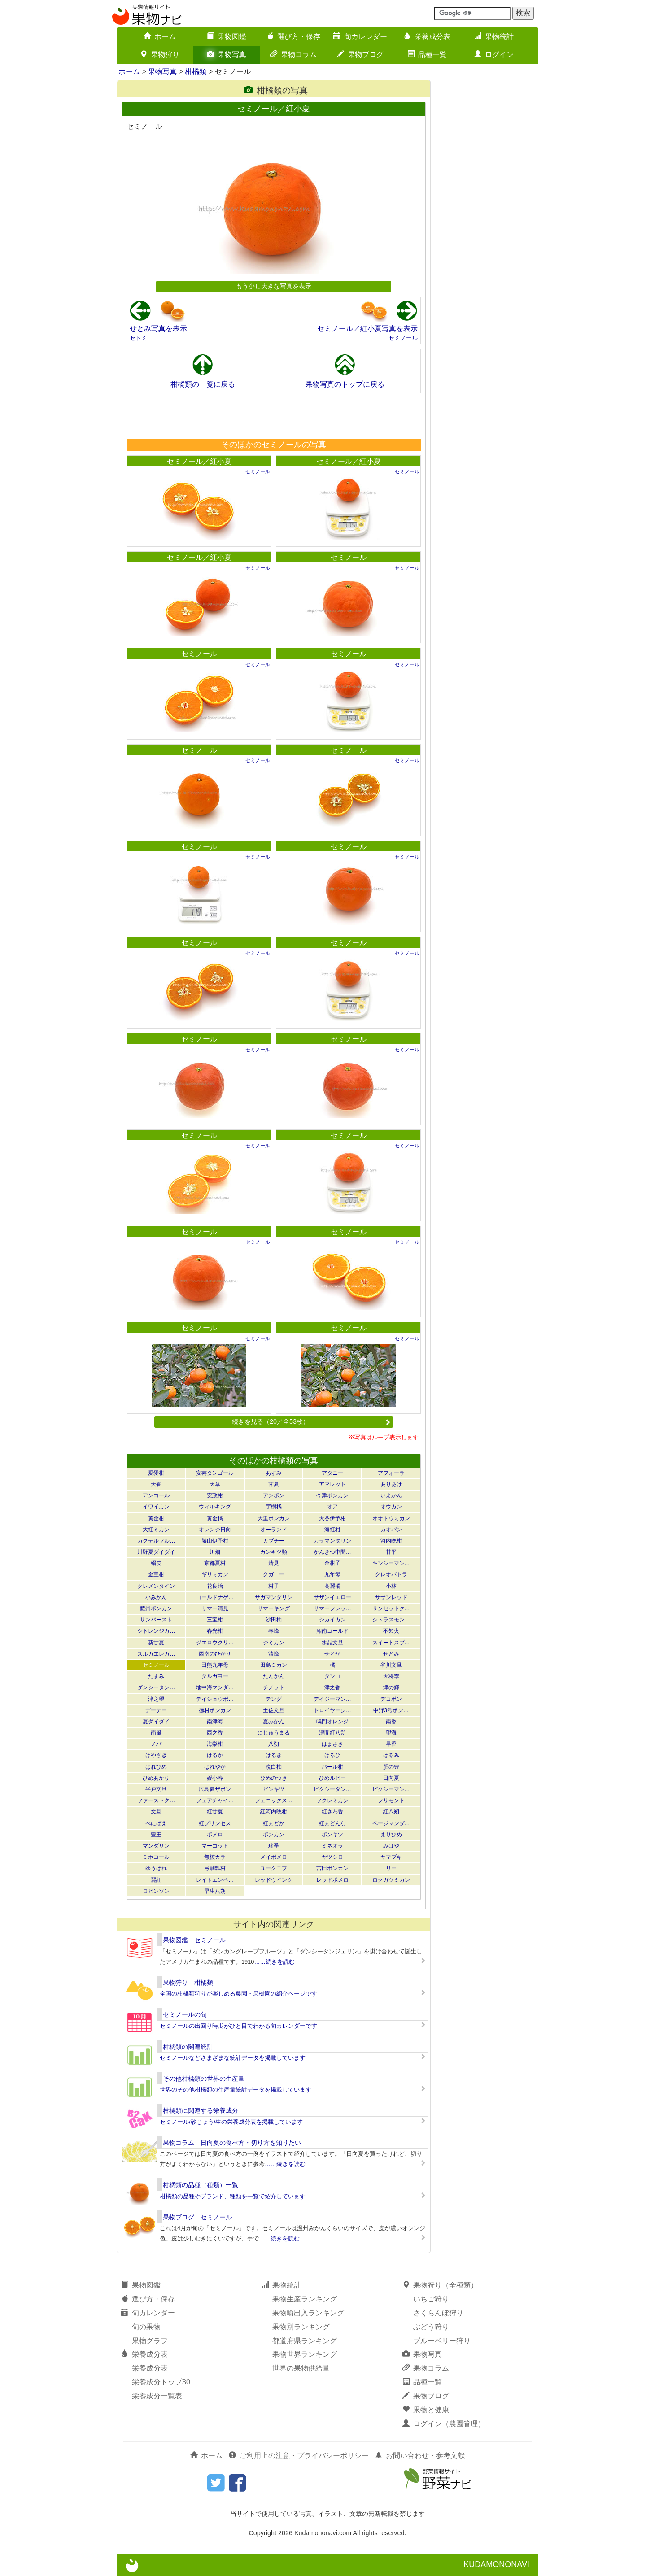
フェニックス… (273, 1800)
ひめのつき (273, 1778)
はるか (215, 1755)
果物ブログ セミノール (197, 2217)
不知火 (391, 1631)
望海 (391, 1733)
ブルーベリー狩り (442, 2341)
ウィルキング (215, 1507)
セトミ (138, 338)
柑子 (273, 1586)
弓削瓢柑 (215, 1868)
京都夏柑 (215, 1563)
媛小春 (215, 1778)
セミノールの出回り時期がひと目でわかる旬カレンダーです (238, 2025)
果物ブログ (360, 54)
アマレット (332, 1484)
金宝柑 (156, 1574)
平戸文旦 (156, 1789)
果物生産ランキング (304, 2299)
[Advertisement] (273, 415)
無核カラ (215, 1857)
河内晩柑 (391, 1541)
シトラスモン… (391, 1620)
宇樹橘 (274, 1507)
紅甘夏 (215, 1812)
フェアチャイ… (215, 1800)
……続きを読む (274, 1961)
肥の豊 (391, 1767)
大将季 (391, 1676)
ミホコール (156, 1857)
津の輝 (391, 1687)
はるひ (332, 1755)
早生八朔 (215, 1891)
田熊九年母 (214, 1665)
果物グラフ (150, 2341)
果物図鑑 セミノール (194, 1940)
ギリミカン (214, 1574)
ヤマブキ (391, 1857)
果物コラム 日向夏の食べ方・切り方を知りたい (232, 2142)
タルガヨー (214, 1676)
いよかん (391, 1495)
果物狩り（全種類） (440, 2285)
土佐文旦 (273, 1710)
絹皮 (156, 1563)
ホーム (160, 36)
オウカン (391, 1507)
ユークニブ (273, 1868)
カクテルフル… (156, 1541)
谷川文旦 (391, 1665)
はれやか (215, 1767)
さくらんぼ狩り (438, 2313)
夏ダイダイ (156, 1721)
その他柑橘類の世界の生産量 (203, 2078)
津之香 (332, 1687)
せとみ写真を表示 (158, 328)
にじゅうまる (274, 1733)
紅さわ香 (332, 1812)
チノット (273, 1687)
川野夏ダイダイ (156, 1552)
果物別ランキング (301, 2327)
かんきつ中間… (332, 1552)
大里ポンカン (274, 1518)
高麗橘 (332, 1586)
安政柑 (215, 1495)
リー (391, 1868)
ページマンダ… (391, 1823)
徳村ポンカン (215, 1710)
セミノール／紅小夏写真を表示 (367, 328)
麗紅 (156, 1880)
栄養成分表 (427, 36)
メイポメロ (273, 1857)
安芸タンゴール (215, 1473)
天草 (215, 1484)
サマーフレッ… (332, 1608)
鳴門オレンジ (332, 1721)
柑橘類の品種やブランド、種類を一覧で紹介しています (233, 2196)
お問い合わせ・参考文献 (420, 2455)
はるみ (391, 1755)
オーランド (273, 1529)
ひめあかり (156, 1778)
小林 (391, 1586)
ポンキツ (332, 1834)
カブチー (273, 1541)
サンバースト (156, 1620)
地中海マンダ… (215, 1687)
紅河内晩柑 (273, 1812)
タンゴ (332, 1676)
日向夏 (391, 1778)
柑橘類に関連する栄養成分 (200, 2110)
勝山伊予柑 (214, 1541)
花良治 (215, 1586)
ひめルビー (332, 1778)
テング (274, 1699)
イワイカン (156, 1507)
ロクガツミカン (391, 1880)
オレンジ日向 (215, 1529)
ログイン (494, 54)
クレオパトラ (391, 1574)
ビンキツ (273, 1789)
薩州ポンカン (156, 1608)
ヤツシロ (332, 1857)
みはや (391, 1846)
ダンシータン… (156, 1687)
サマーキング (274, 1608)
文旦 (156, 1812)
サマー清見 (214, 1608)
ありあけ (391, 1484)
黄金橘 (215, 1518)
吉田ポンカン (332, 1868)
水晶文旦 (332, 1642)
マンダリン (156, 1846)
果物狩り (159, 54)
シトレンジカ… (156, 1631)
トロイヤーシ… (332, 1710)
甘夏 (273, 1484)
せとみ (391, 1654)
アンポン (273, 1495)
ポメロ (215, 1834)
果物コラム (293, 54)
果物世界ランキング (304, 2354)
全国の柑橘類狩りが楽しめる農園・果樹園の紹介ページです (238, 1993)
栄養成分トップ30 (161, 2382)
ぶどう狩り (431, 2327)
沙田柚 (274, 1620)
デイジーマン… (332, 1699)
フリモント (391, 1800)
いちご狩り (431, 2299)
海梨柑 (215, 1744)
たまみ (156, 1676)
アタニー (332, 1473)
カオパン (391, 1529)
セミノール (403, 338)
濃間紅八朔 (332, 1733)
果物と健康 (425, 2410)
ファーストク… (156, 1800)
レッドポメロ (332, 1880)
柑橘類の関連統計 (188, 2046)
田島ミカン (273, 1665)
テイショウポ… (215, 1699)
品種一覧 (427, 54)
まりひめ (391, 1834)
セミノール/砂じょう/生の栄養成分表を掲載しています (231, 2121)
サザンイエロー (332, 1597)
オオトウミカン (391, 1518)
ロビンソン (156, 1891)
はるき (274, 1755)
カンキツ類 (273, 1552)
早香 (391, 1744)
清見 (273, 1563)
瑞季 (273, 1846)
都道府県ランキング (304, 2341)
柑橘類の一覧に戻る (202, 384)
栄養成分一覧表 (157, 2396)
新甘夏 (156, 1642)
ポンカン (273, 1834)
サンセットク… (391, 1608)
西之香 (215, 1733)
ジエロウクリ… (215, 1642)
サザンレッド (391, 1597)
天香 (156, 1484)
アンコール (156, 1495)
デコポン (391, 1699)
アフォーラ (391, 1473)
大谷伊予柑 (332, 1518)
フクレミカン (332, 1800)
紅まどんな (332, 1823)
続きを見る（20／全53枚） (311, 1421)
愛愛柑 (156, 1473)
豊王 (156, 1834)
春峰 (273, 1631)
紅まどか (273, 1823)
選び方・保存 (293, 36)
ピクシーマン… (391, 1789)
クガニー (273, 1574)
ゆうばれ (156, 1868)
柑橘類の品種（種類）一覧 (200, 2184)
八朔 (273, 1744)
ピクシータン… (332, 1789)
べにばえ (156, 1823)
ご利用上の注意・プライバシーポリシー (299, 2455)
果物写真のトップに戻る (345, 384)
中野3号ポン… (391, 1710)
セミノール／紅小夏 (199, 461)
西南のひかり (215, 1654)
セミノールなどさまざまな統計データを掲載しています (233, 2057)
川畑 (215, 1552)
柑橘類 (195, 71)
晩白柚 (274, 1767)
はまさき (332, 1744)
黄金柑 (156, 1518)
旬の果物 (146, 2327)
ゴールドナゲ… (215, 1597)
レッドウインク (273, 1880)
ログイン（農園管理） (443, 2424)
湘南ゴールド (332, 1631)
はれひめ (156, 1767)
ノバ (156, 1744)
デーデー (156, 1710)
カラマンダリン (332, 1541)
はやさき (156, 1755)
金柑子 (332, 1563)
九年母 (332, 1574)
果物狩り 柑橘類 (188, 1982)
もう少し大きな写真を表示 (273, 286)
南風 (156, 1733)
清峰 (273, 1654)
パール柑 (332, 1767)
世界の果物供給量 (301, 2368)
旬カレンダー (360, 36)
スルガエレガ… (156, 1654)
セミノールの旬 (185, 2014)
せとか (332, 1654)
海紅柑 (332, 1529)
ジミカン (273, 1642)
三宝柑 (215, 1620)
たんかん (273, 1676)
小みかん (156, 1597)
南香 (391, 1721)
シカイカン (332, 1620)
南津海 (215, 1721)
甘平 (391, 1552)
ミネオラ (332, 1846)
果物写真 (226, 54)
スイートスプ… (391, 1642)
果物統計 (494, 36)
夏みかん (273, 1721)
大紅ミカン (156, 1529)
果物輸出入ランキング (308, 2313)
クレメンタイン (156, 1586)
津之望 (156, 1699)
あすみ (274, 1473)
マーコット (214, 1846)
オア (332, 1507)
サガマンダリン (273, 1597)
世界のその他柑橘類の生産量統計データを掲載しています (235, 2089)
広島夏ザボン (215, 1789)
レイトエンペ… (215, 1880)
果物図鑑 (226, 36)
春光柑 (215, 1631)
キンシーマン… (391, 1563)
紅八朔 (391, 1812)
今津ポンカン (332, 1495)
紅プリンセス (215, 1823)
